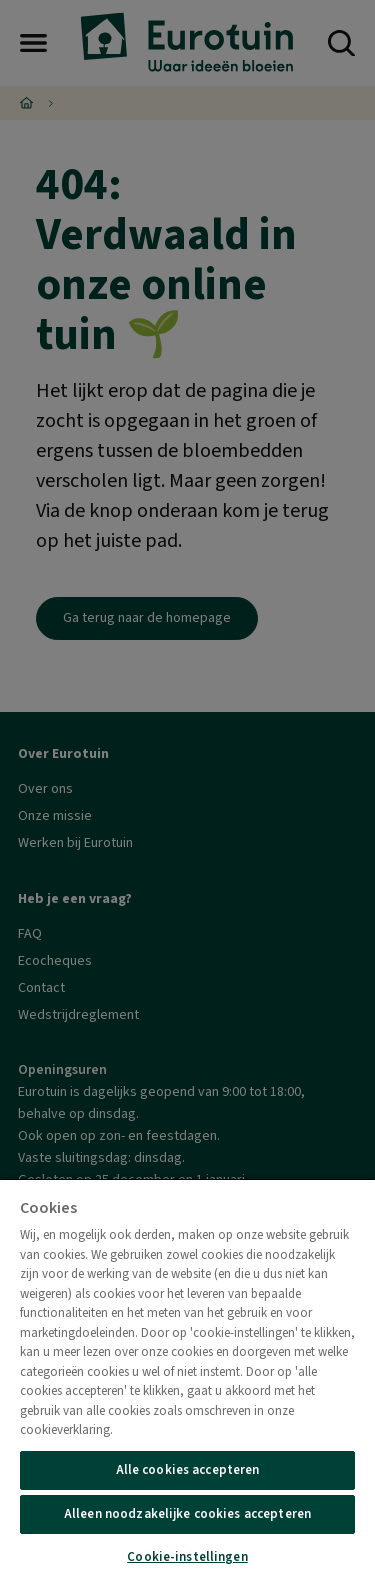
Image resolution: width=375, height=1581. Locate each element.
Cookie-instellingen (187, 1557)
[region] (187, 1379)
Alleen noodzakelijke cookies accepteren (187, 1514)
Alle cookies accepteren (188, 1470)
